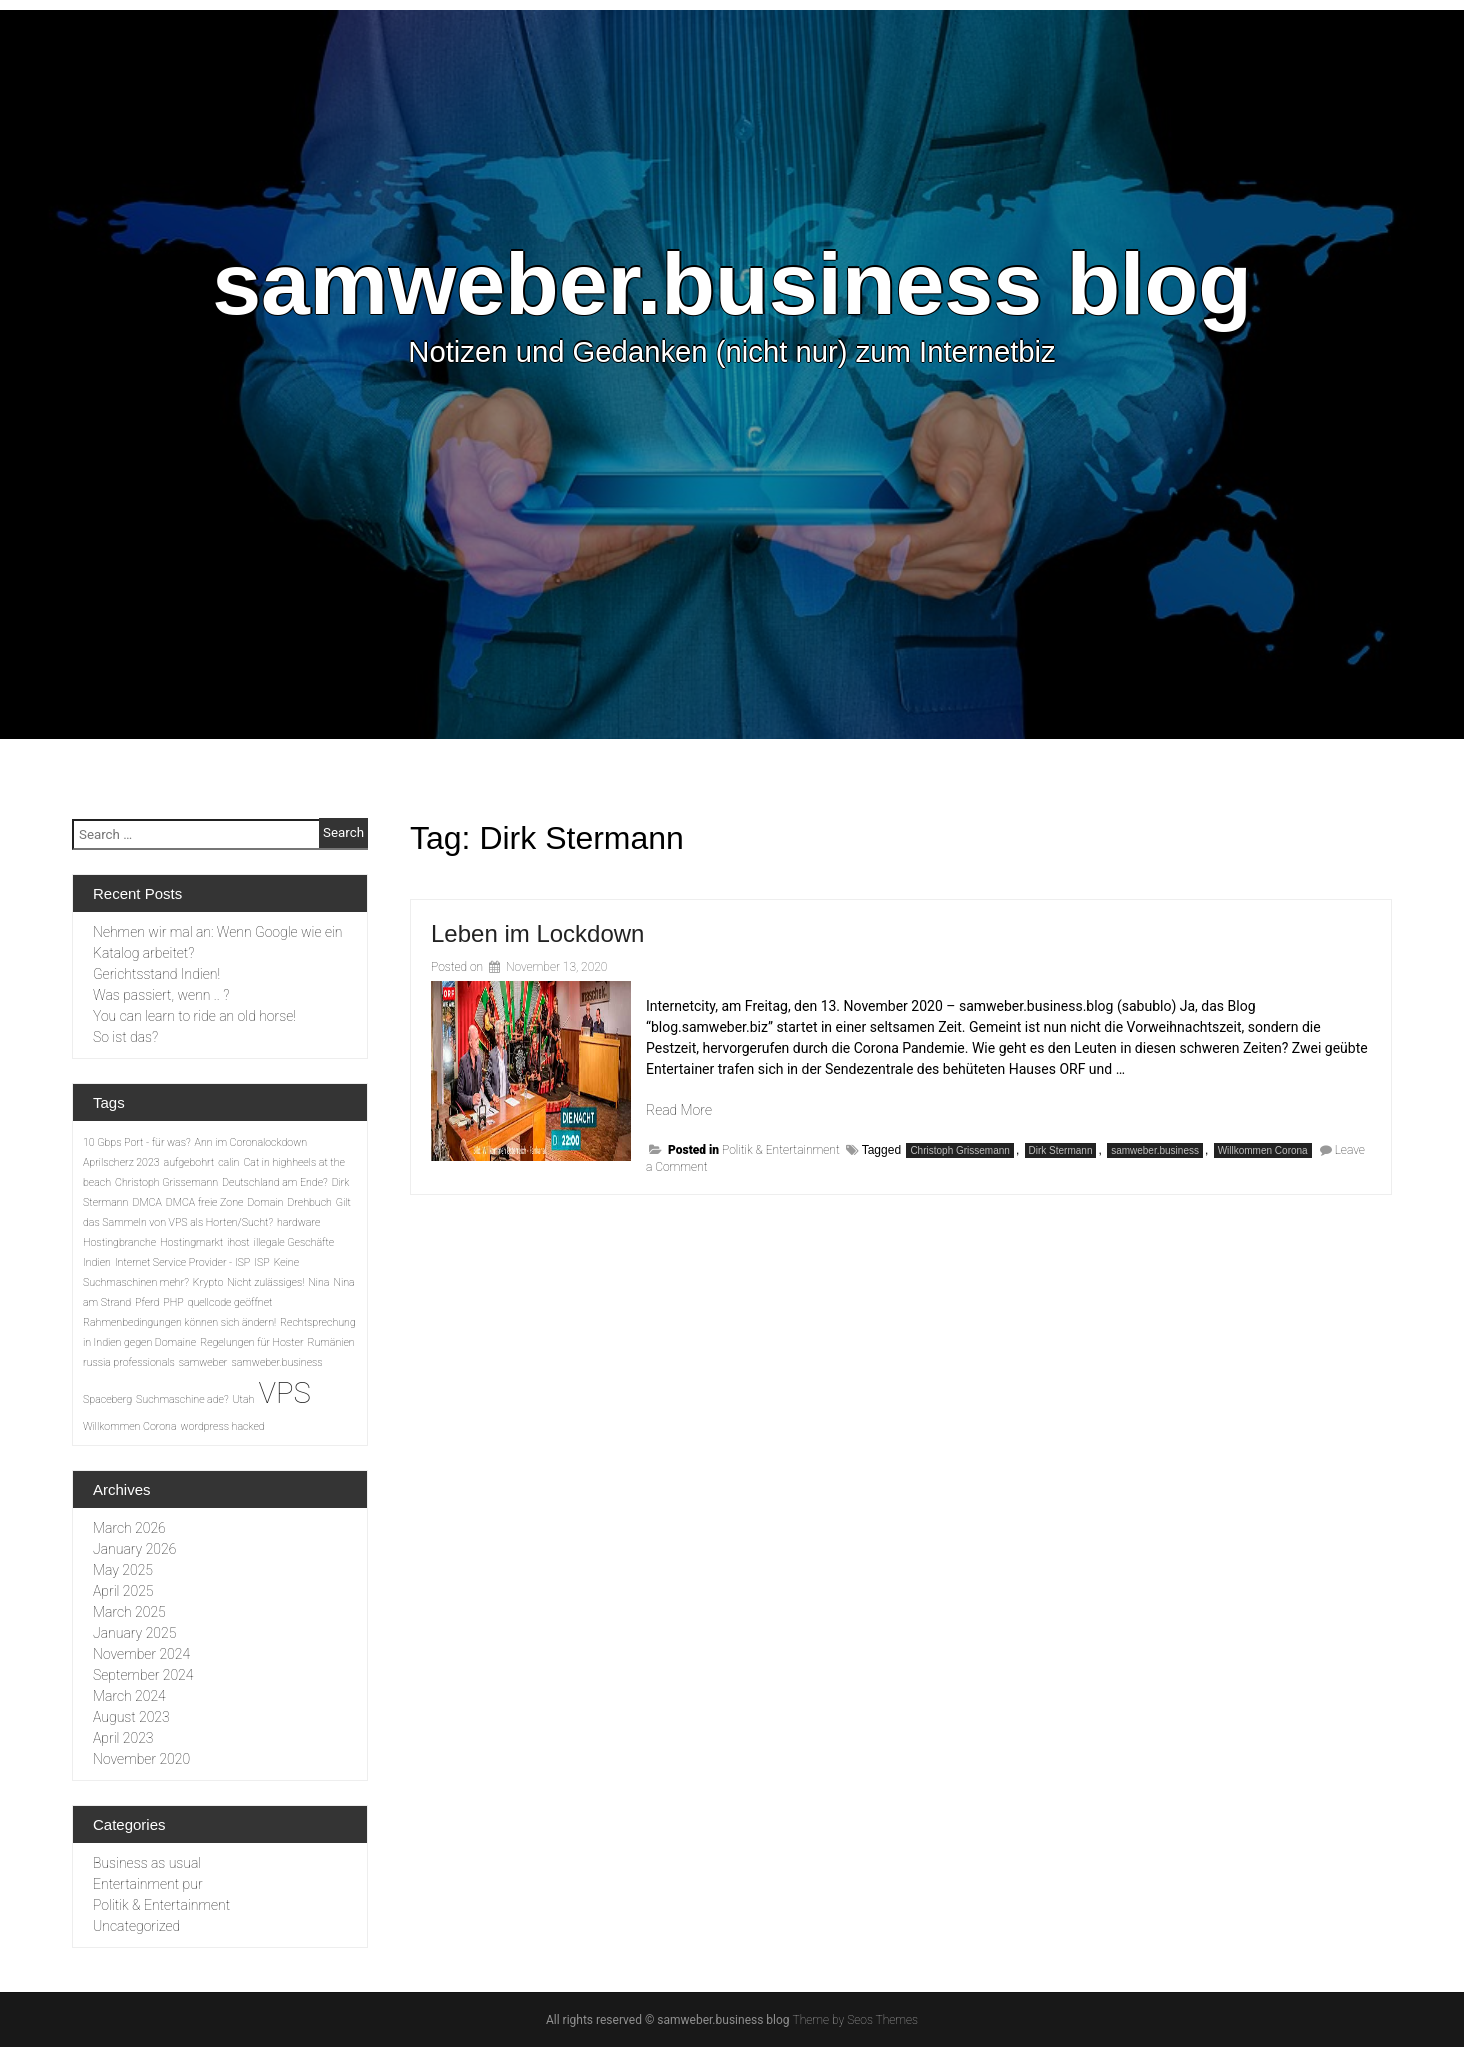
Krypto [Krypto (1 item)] (208, 1282)
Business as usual (147, 1863)
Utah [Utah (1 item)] (244, 1399)
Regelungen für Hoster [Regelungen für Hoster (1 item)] (251, 1342)
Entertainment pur (148, 1884)
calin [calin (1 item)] (228, 1162)
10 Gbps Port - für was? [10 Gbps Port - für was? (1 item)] (137, 1142)
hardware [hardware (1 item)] (298, 1222)
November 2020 (141, 1759)
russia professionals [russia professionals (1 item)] (129, 1362)
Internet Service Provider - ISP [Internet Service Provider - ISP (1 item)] (182, 1262)
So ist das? (125, 1037)
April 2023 (123, 1738)
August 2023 (131, 1717)
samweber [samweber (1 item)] (203, 1362)
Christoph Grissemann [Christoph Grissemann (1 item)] (166, 1182)
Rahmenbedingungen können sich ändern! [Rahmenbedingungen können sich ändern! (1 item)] (179, 1322)
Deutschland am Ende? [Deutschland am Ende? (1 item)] (275, 1182)
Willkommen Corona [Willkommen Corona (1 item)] (130, 1426)
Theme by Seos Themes (855, 2020)
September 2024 (143, 1675)
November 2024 (141, 1654)
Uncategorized (136, 1926)
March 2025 (129, 1612)
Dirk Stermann (1061, 1150)
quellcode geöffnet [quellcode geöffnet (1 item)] (230, 1302)
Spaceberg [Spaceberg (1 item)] (107, 1399)
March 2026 (129, 1528)
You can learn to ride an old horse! (194, 1016)
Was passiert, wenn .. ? (161, 995)
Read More (679, 1110)
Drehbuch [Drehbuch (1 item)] (309, 1202)
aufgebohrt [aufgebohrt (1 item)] (189, 1162)
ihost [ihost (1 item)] (238, 1242)
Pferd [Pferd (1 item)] (147, 1302)
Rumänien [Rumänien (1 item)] (330, 1342)
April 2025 (123, 1591)
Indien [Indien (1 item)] (97, 1262)
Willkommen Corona (1263, 1150)
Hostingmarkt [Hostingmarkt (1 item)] (191, 1242)
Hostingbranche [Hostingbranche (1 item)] (119, 1242)
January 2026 (134, 1549)
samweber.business (1155, 1150)
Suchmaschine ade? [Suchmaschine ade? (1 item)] (182, 1399)
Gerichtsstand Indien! (156, 974)
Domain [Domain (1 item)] (265, 1202)
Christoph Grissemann (959, 1150)
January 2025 (134, 1633)
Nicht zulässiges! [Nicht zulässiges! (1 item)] (265, 1282)
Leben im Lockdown (537, 933)
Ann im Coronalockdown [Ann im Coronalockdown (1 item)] (251, 1142)
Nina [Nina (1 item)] (318, 1282)
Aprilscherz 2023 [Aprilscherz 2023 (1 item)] (121, 1162)
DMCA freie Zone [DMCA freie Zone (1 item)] (205, 1202)
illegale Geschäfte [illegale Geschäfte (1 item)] (294, 1242)
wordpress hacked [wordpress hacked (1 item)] (223, 1426)
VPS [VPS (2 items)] (284, 1393)
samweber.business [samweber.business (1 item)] (276, 1362)
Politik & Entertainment (781, 1150)
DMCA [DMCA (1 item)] (146, 1202)
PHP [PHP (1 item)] (173, 1302)
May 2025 (123, 1570)
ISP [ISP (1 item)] (261, 1262)
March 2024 (129, 1696)
